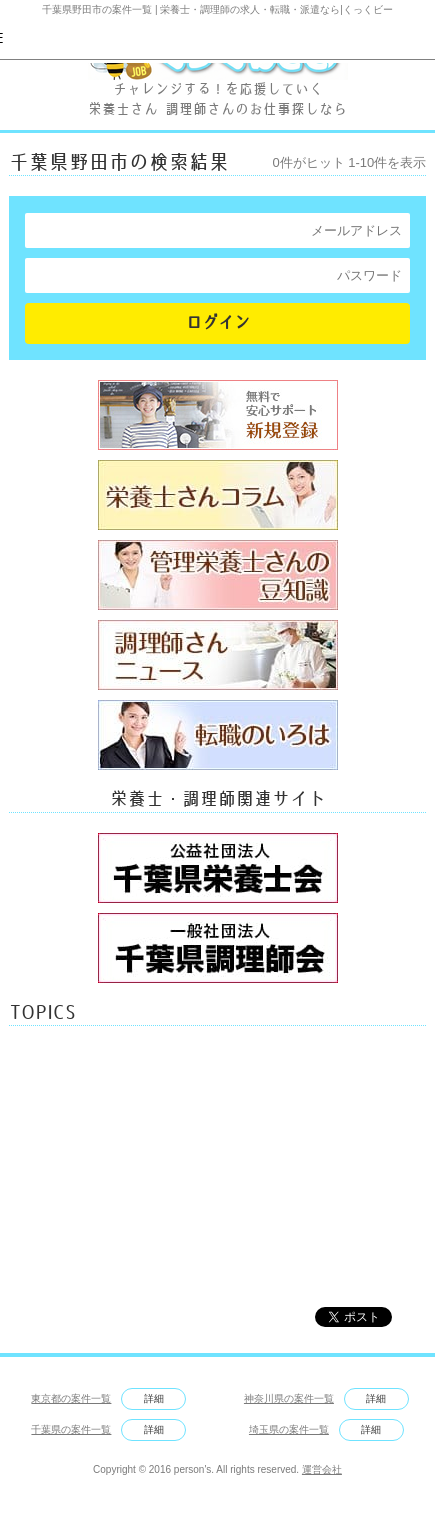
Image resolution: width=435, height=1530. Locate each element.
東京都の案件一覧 (71, 1398)
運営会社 (322, 1469)
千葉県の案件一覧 (71, 1429)
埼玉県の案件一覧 (289, 1429)
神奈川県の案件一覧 (289, 1398)
